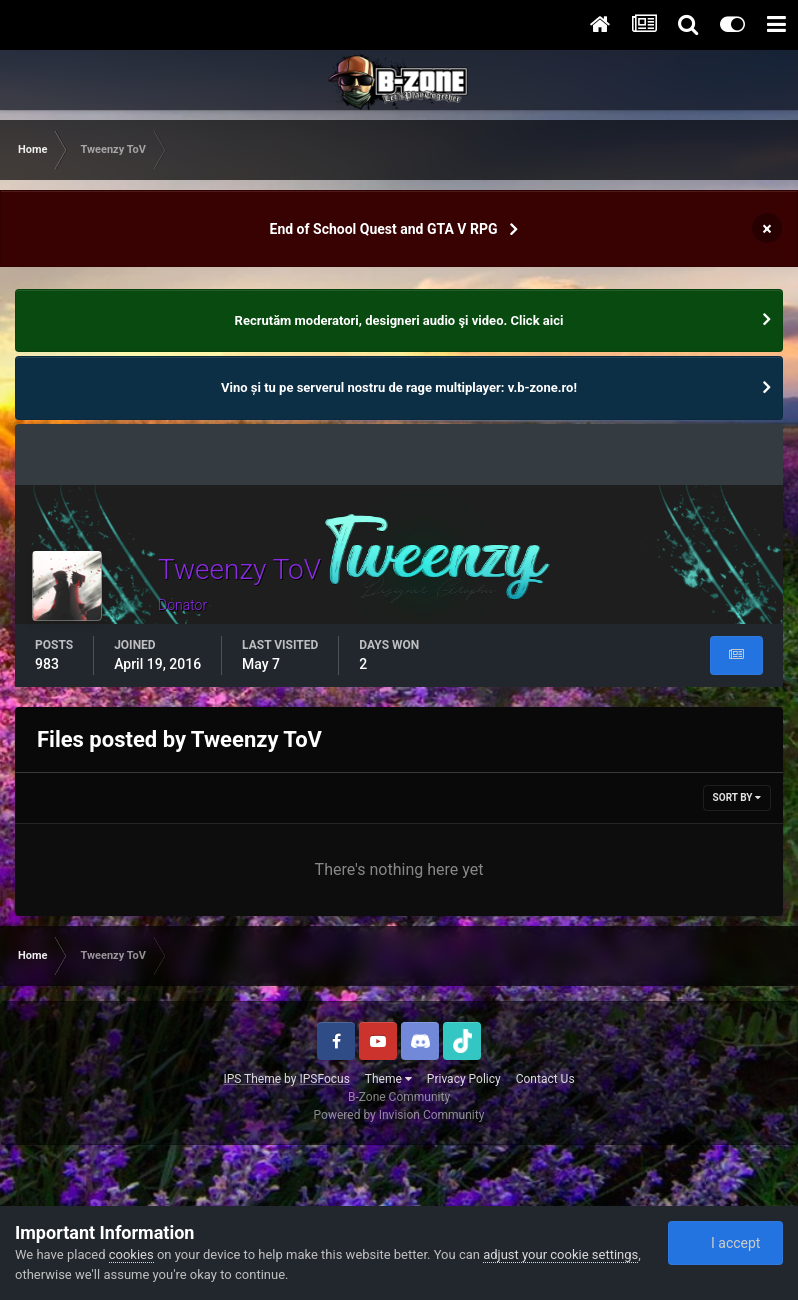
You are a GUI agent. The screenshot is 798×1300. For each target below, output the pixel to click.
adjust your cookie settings (560, 1254)
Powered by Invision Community (399, 1115)
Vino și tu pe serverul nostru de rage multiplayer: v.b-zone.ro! (399, 387)
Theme (388, 1079)
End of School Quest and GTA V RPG (384, 229)
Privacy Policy (464, 1079)
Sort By (737, 797)
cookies (131, 1254)
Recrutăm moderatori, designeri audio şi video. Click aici (399, 320)
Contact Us (545, 1079)
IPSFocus (324, 1079)
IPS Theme (252, 1079)
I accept (725, 1243)
